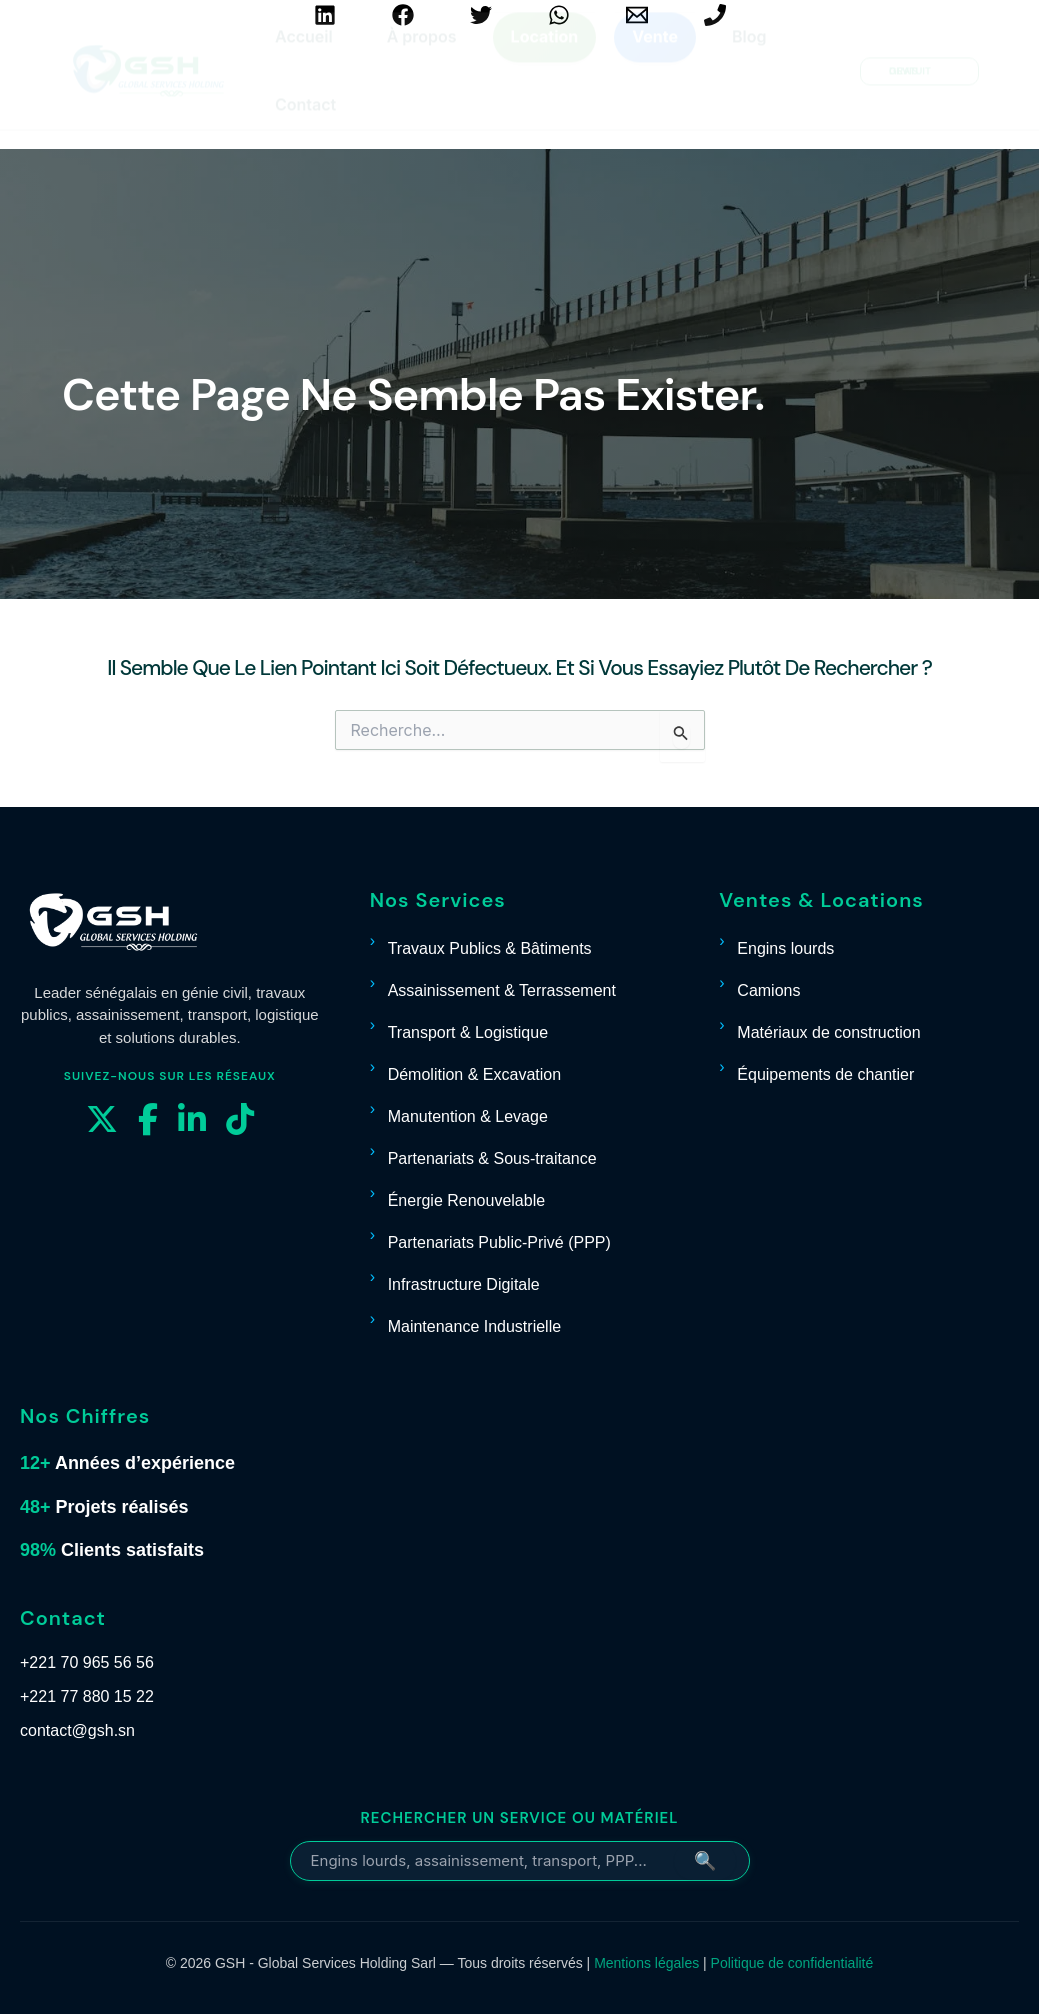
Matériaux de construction (828, 1032)
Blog (749, 55)
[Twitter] (481, 15)
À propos (422, 55)
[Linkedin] (325, 15)
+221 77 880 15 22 (87, 1696)
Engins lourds (785, 948)
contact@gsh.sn (77, 1730)
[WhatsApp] (559, 15)
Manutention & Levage (468, 1116)
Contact (305, 123)
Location (545, 55)
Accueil (304, 55)
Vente (655, 55)
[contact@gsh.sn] (637, 15)
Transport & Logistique (468, 1032)
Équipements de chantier (825, 1074)
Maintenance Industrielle (474, 1326)
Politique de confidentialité (792, 1963)
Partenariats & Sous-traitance (492, 1158)
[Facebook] (403, 15)
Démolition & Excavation (474, 1074)
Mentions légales (646, 1963)
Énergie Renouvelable (466, 1200)
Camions (768, 990)
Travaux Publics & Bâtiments (490, 948)
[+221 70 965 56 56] (715, 15)
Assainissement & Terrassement (502, 990)
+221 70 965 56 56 (87, 1662)
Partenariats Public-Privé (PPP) (499, 1242)
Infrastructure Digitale (464, 1284)
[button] (919, 90)
